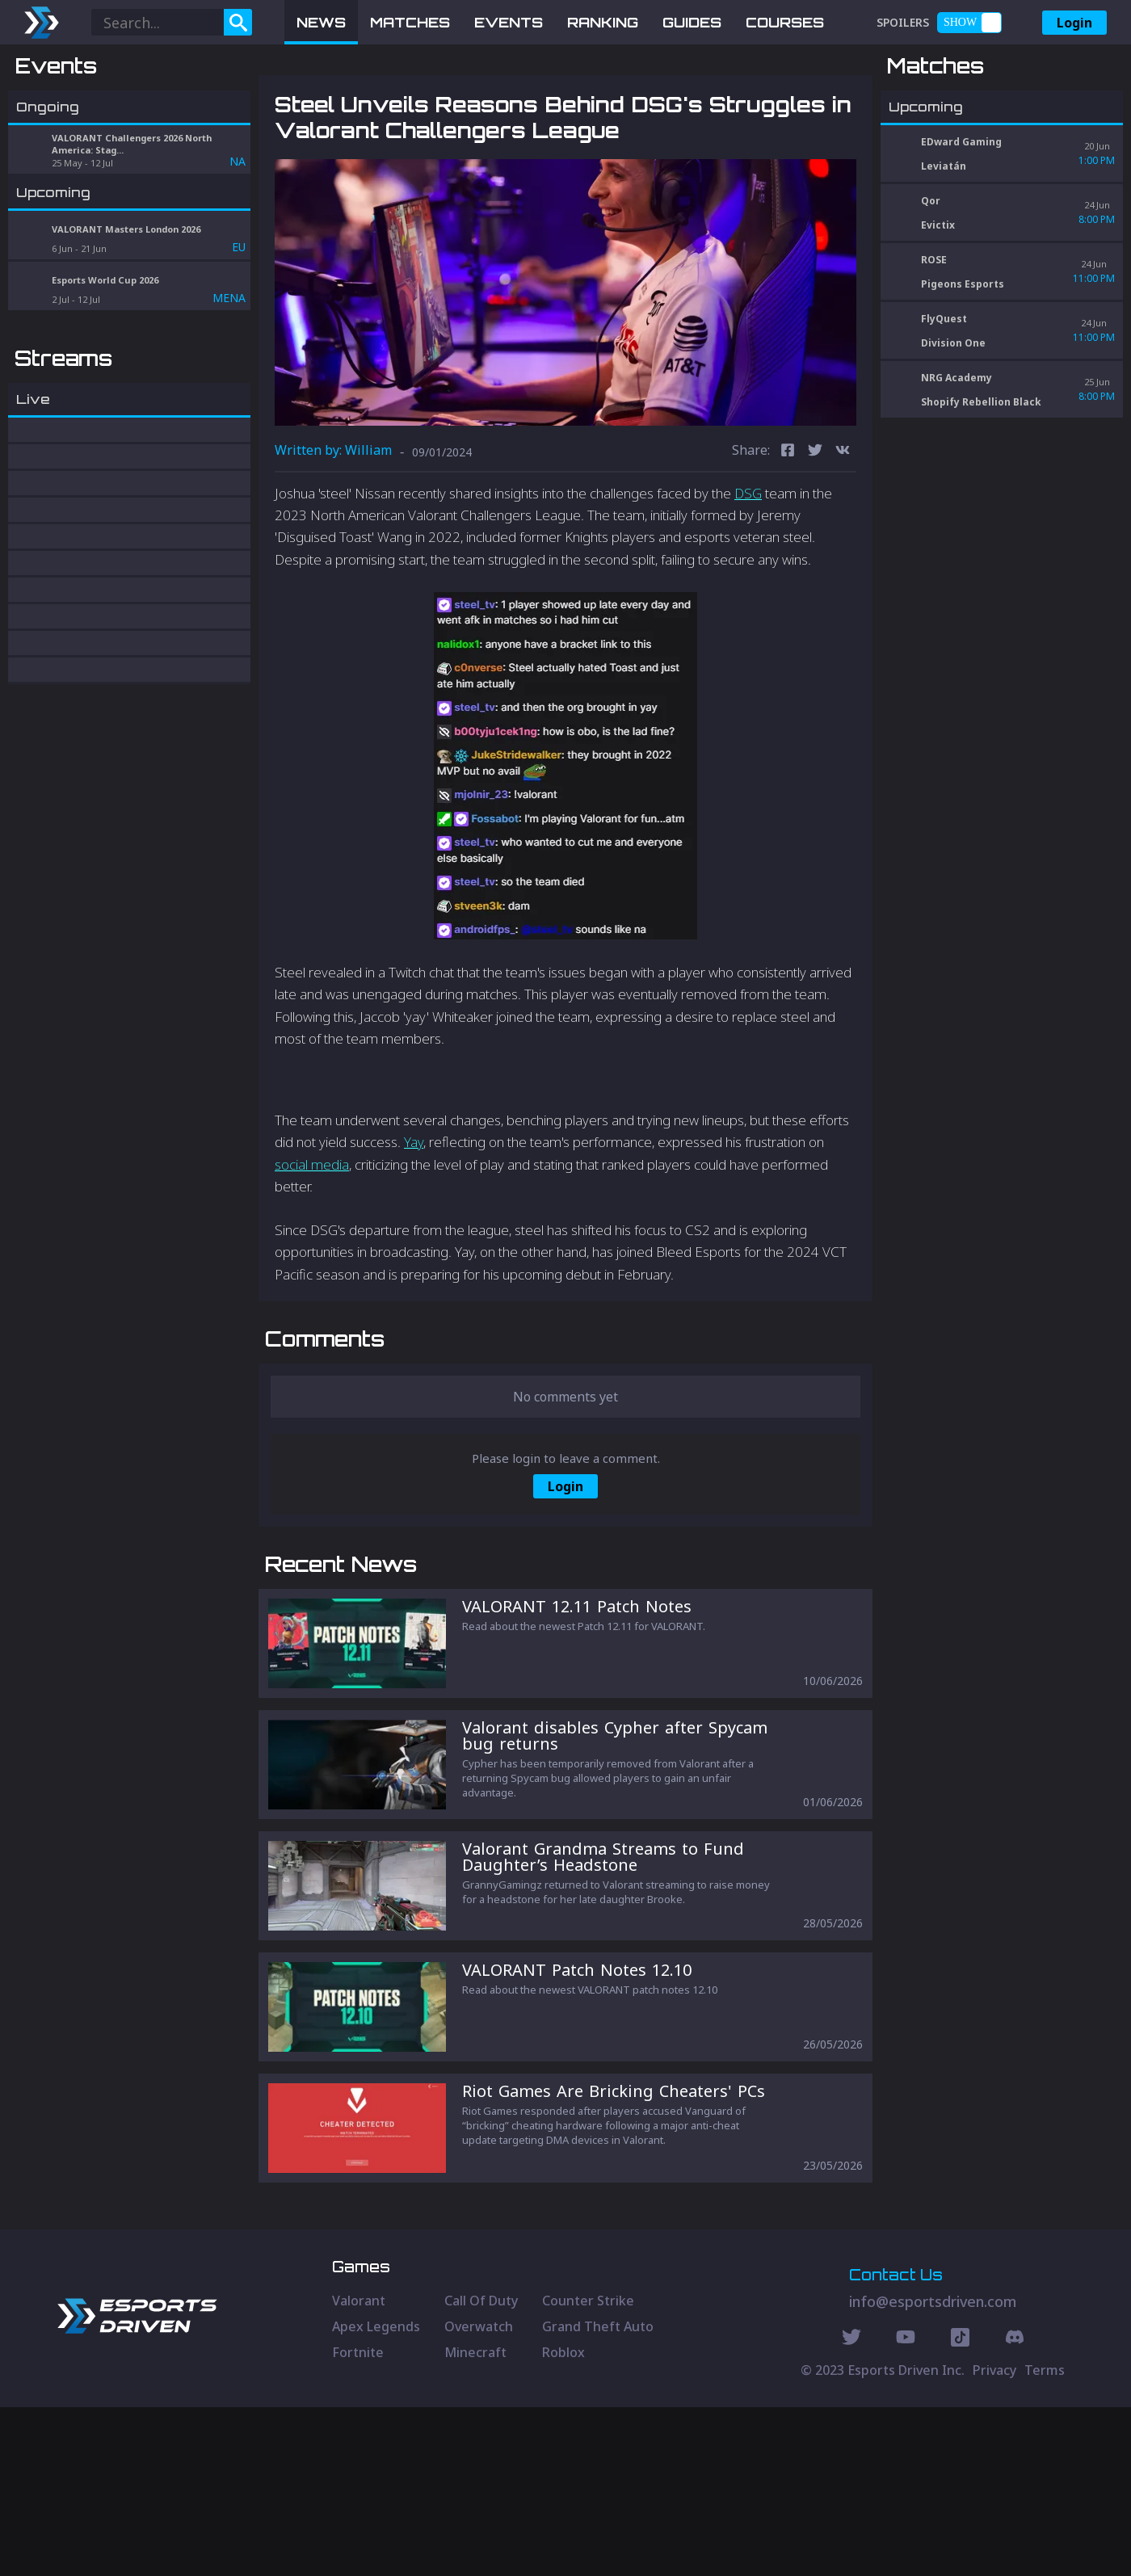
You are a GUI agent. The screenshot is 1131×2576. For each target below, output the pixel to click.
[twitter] (815, 536)
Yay (413, 1226)
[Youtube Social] (905, 2508)
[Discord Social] (960, 2508)
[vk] (842, 536)
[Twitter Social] (851, 2508)
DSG (748, 577)
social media (312, 1248)
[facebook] (787, 536)
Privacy (994, 2539)
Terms (1044, 2539)
